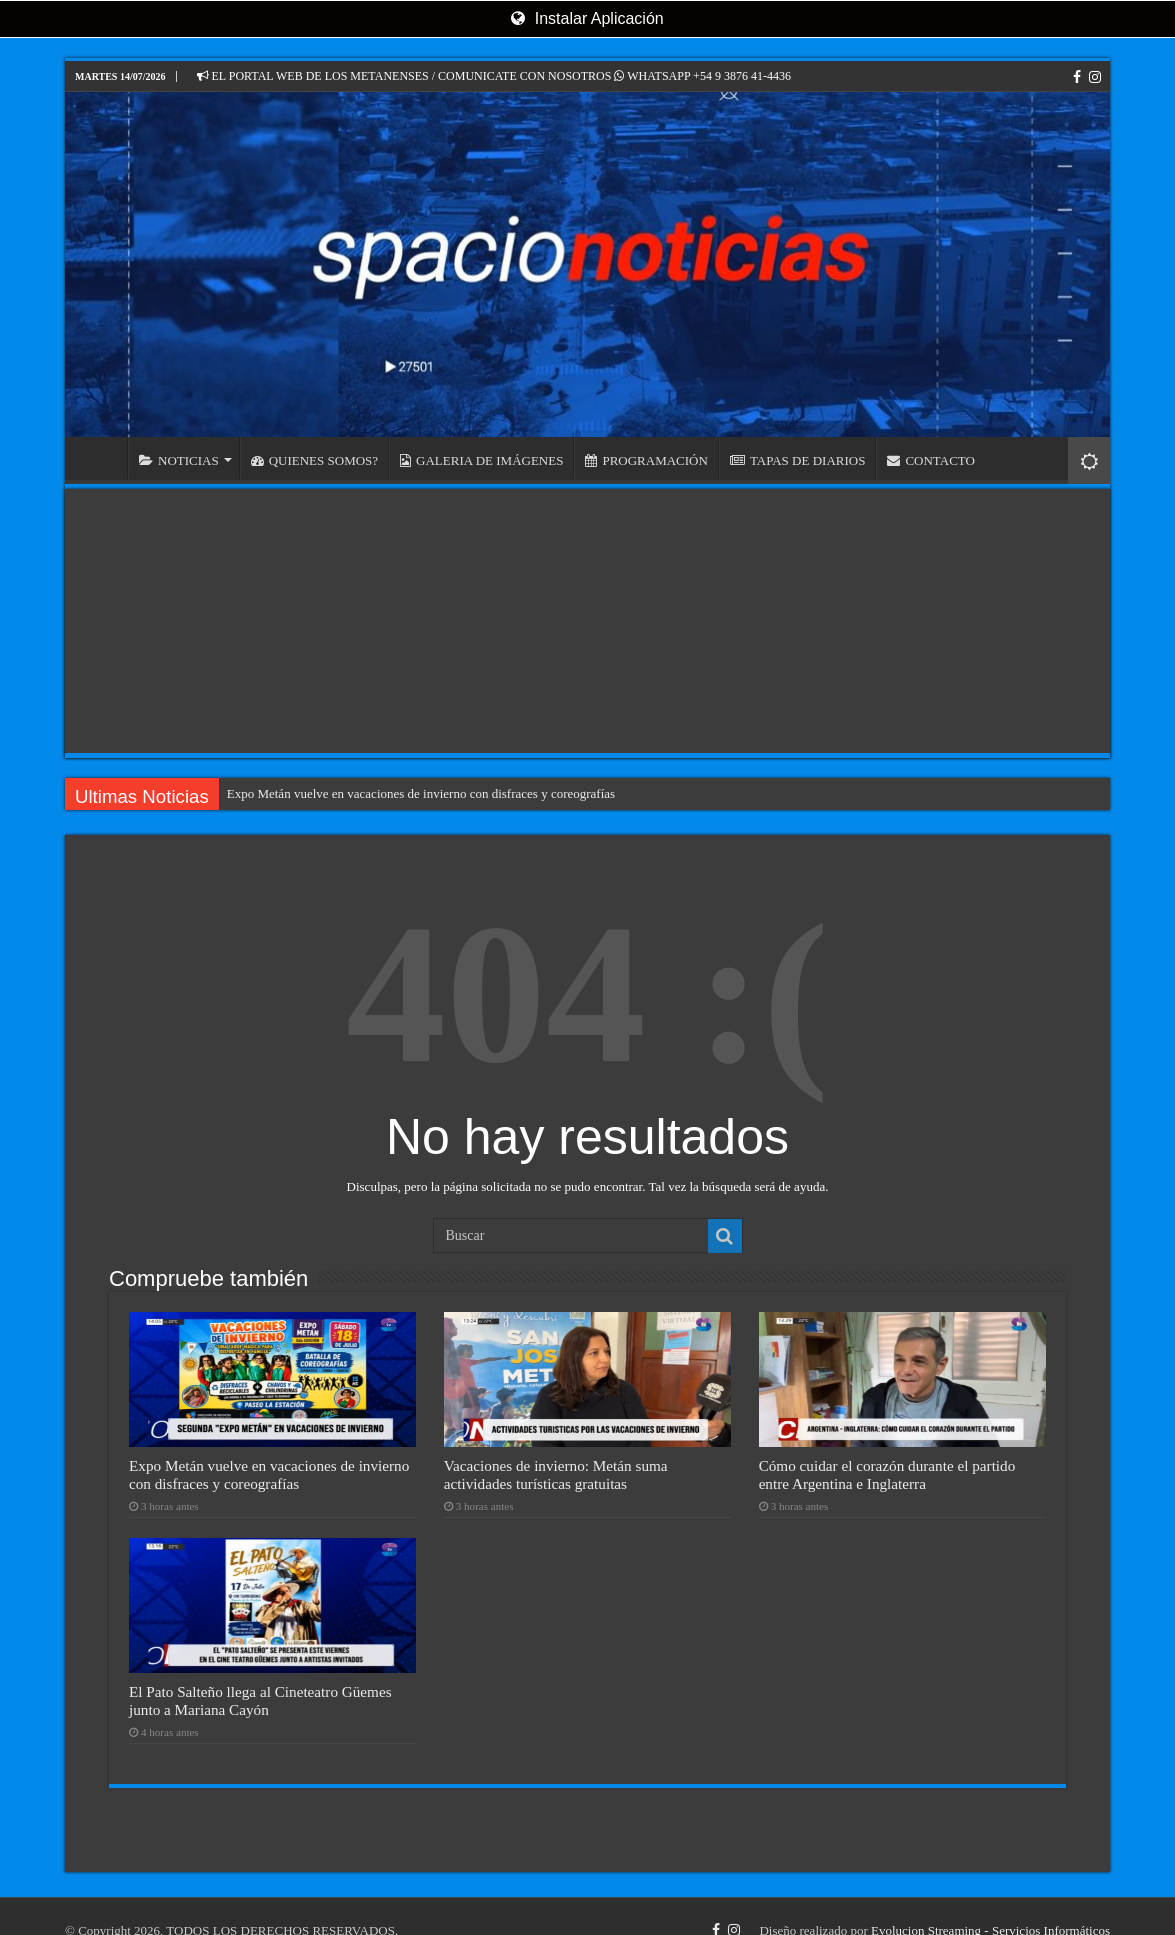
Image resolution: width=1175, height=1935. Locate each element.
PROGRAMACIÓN (646, 460)
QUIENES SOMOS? (314, 460)
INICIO (101, 458)
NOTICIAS (179, 460)
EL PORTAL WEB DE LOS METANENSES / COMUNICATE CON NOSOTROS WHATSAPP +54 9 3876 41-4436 (494, 76)
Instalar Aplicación (587, 18)
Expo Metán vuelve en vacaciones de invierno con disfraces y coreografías (421, 793)
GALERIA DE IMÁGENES (481, 460)
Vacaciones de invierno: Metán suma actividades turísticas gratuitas (556, 1474)
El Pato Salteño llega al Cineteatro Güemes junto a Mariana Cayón (260, 1700)
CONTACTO (931, 460)
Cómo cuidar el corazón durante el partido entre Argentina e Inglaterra (887, 1474)
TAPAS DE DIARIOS (798, 460)
